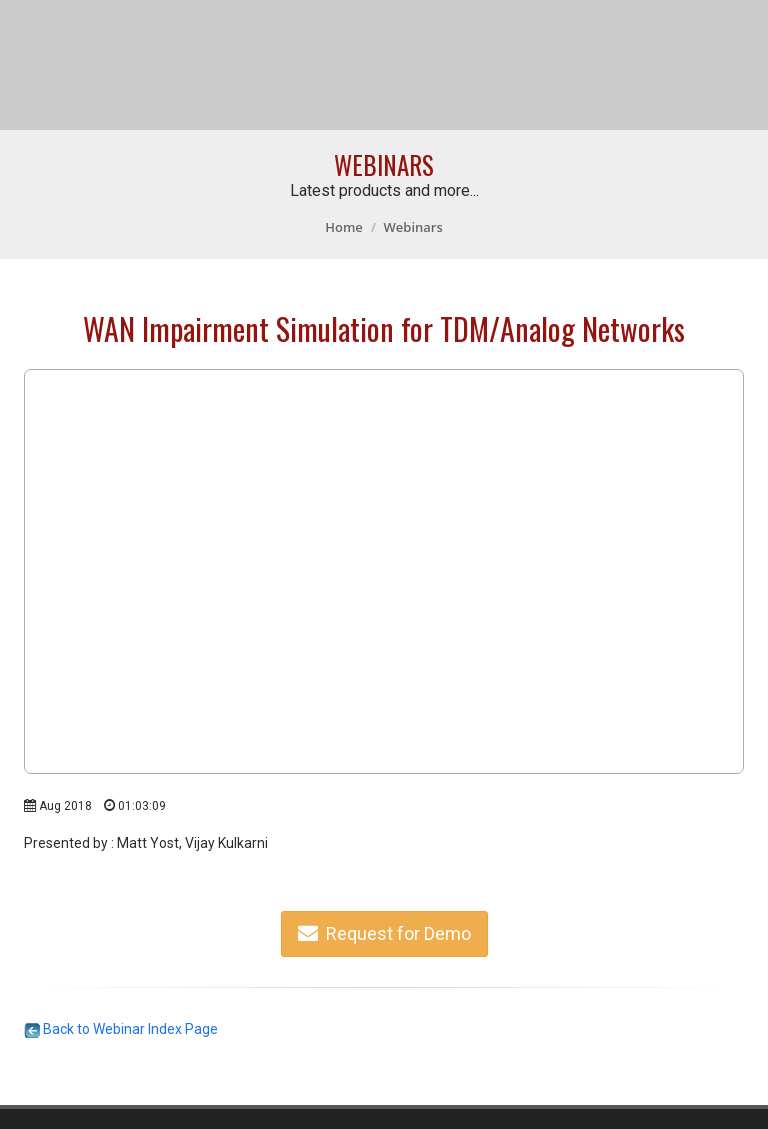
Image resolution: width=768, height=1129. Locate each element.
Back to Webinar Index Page (121, 1029)
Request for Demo (384, 933)
